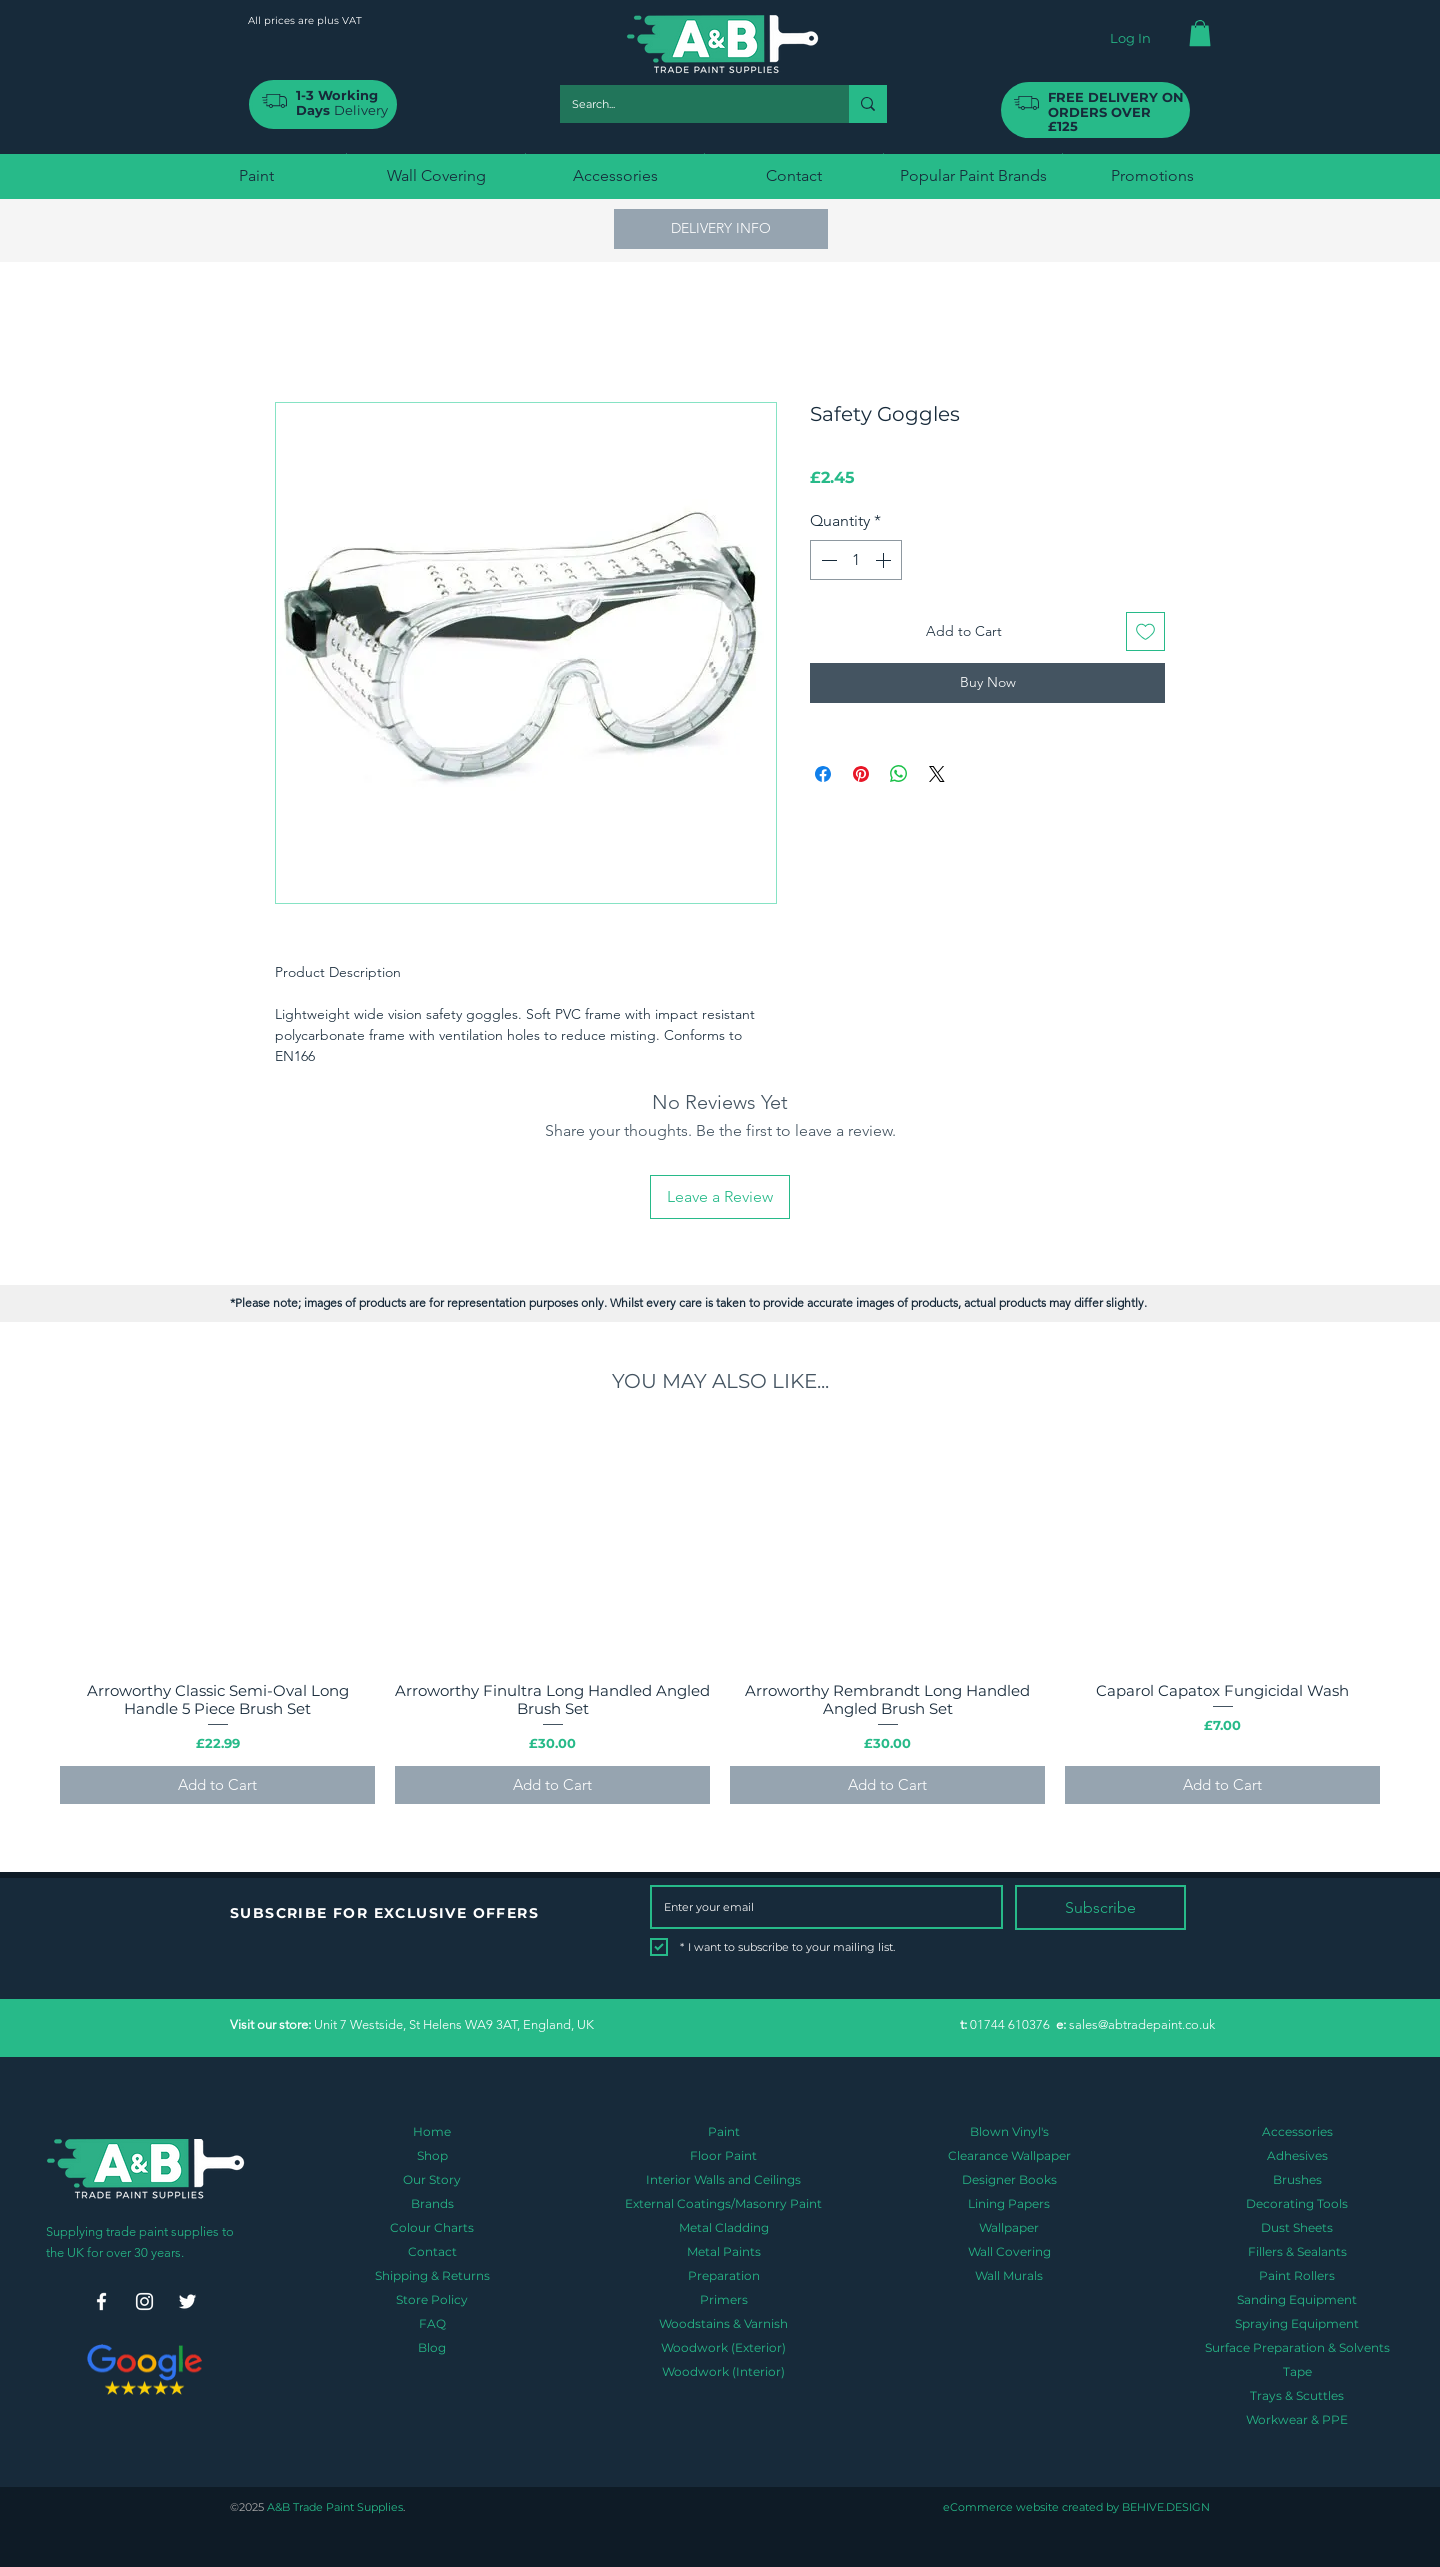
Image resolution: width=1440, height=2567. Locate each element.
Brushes (1297, 2179)
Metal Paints (724, 2251)
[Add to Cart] (217, 1785)
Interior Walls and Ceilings (723, 2179)
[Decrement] (827, 560)
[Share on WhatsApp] (899, 774)
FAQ (432, 2323)
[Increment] (885, 560)
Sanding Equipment (1297, 2299)
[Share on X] (937, 774)
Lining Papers (1009, 2203)
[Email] (820, 1907)
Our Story (432, 2179)
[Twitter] (187, 2301)
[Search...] (689, 104)
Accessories (1297, 2131)
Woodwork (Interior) (723, 2371)
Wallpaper (1009, 2227)
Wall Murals (1009, 2275)
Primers (724, 2299)
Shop (432, 2155)
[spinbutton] (856, 560)
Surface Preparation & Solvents (1297, 2347)
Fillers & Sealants (1297, 2251)
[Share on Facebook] (823, 774)
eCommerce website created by (1031, 2507)
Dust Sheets (1297, 2227)
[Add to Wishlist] (1145, 631)
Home (432, 2131)
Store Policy (432, 2299)
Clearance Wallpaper (1009, 2155)
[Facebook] (101, 2301)
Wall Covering (1009, 2251)
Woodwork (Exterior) (723, 2347)
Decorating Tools (1297, 2203)
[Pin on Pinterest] (861, 774)
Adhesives (1297, 2155)
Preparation (724, 2275)
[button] (1200, 33)
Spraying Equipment (1297, 2323)
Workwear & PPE (1297, 2419)
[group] (720, 1617)
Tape (1297, 2371)
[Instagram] (144, 2301)
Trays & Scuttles (1297, 2395)
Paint (724, 2131)
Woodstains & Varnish (723, 2323)
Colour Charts (432, 2227)
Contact (432, 2251)
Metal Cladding (724, 2227)
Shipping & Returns (432, 2275)
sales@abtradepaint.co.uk (1142, 2024)
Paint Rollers (1297, 2275)
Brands (432, 2203)
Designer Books (1009, 2179)
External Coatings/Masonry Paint (723, 2203)
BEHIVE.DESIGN (1164, 2507)
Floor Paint (723, 2155)
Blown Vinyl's (1009, 2131)
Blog (432, 2347)
